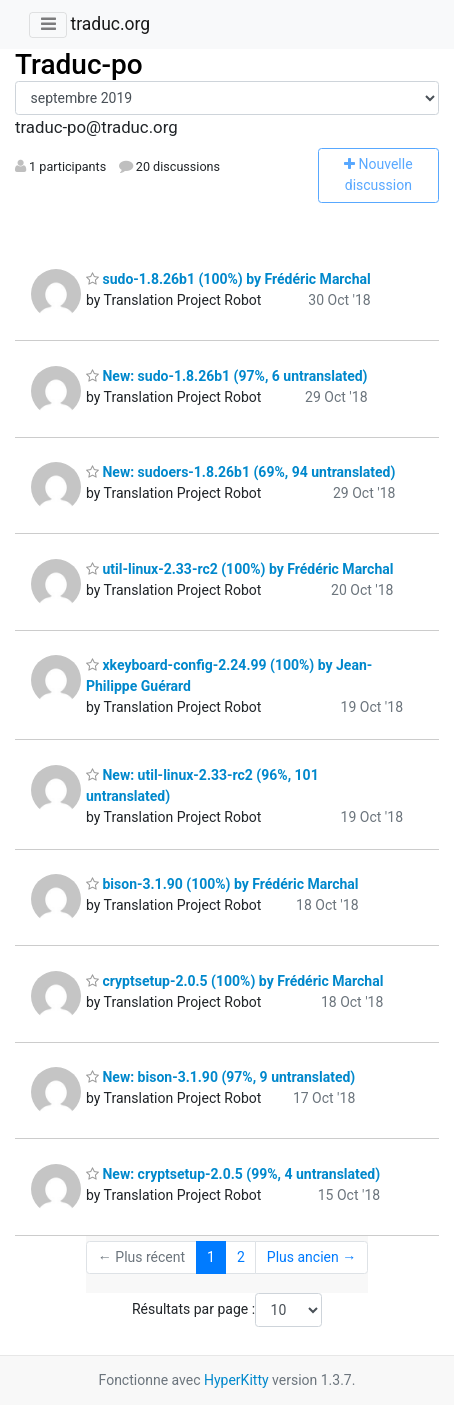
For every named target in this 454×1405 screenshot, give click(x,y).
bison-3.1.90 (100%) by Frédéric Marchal (222, 884)
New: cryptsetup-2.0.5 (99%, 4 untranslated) (233, 1174)
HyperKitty (236, 1380)
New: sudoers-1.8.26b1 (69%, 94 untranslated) (240, 472)
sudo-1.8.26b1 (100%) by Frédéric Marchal (228, 279)
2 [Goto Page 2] (241, 1257)
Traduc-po (79, 64)
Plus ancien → (311, 1257)
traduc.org (110, 24)
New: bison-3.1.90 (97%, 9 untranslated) (220, 1077)
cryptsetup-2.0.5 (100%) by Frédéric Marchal (234, 981)
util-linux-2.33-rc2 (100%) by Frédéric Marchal (239, 569)
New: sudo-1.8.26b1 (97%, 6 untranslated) (227, 376)
